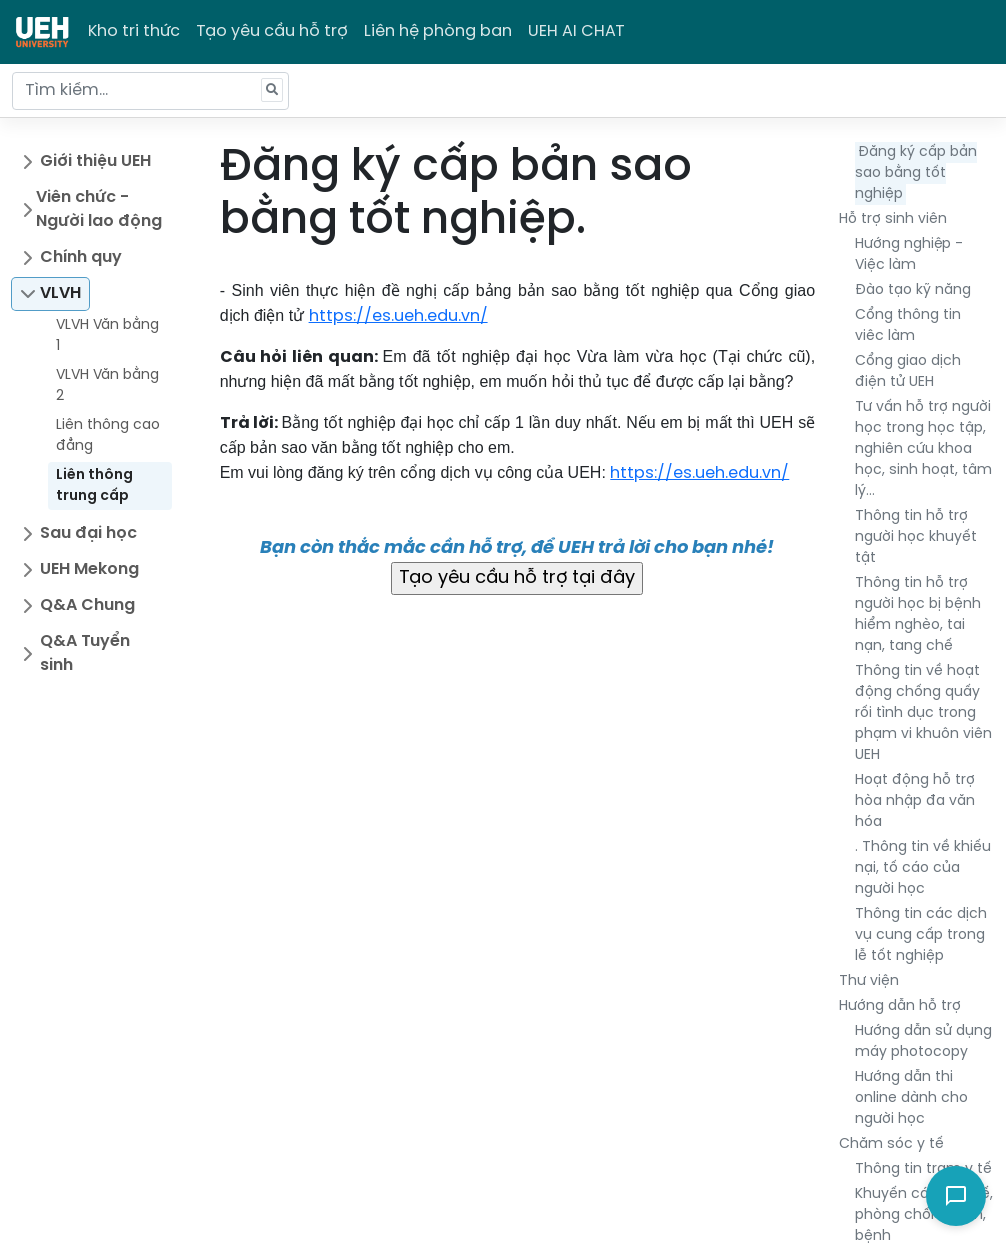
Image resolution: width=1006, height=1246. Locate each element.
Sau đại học (88, 533)
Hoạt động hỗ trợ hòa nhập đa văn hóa (915, 801)
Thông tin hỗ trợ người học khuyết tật (916, 537)
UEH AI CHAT (576, 31)
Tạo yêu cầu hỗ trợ (272, 31)
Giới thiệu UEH (95, 161)
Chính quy (81, 257)
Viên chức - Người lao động (99, 209)
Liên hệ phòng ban (438, 31)
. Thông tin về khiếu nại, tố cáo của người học (923, 868)
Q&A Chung (87, 605)
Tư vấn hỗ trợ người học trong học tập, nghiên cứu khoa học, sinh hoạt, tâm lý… (923, 449)
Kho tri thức (134, 31)
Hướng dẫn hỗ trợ (900, 1006)
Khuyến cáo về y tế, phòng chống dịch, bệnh (924, 1215)
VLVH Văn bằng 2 (107, 386)
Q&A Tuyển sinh (85, 653)
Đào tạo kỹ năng (913, 290)
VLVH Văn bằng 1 (107, 336)
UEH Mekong (89, 569)
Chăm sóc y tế (891, 1144)
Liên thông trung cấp (94, 486)
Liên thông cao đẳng (108, 436)
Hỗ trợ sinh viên (893, 219)
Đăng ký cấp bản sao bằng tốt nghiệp (916, 173)
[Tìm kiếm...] (150, 91)
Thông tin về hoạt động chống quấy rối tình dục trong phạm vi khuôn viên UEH (923, 713)
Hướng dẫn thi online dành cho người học (911, 1098)
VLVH (60, 293)
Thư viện (869, 981)
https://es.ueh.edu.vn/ (398, 316)
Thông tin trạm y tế (923, 1169)
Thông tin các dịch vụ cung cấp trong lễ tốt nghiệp (921, 935)
